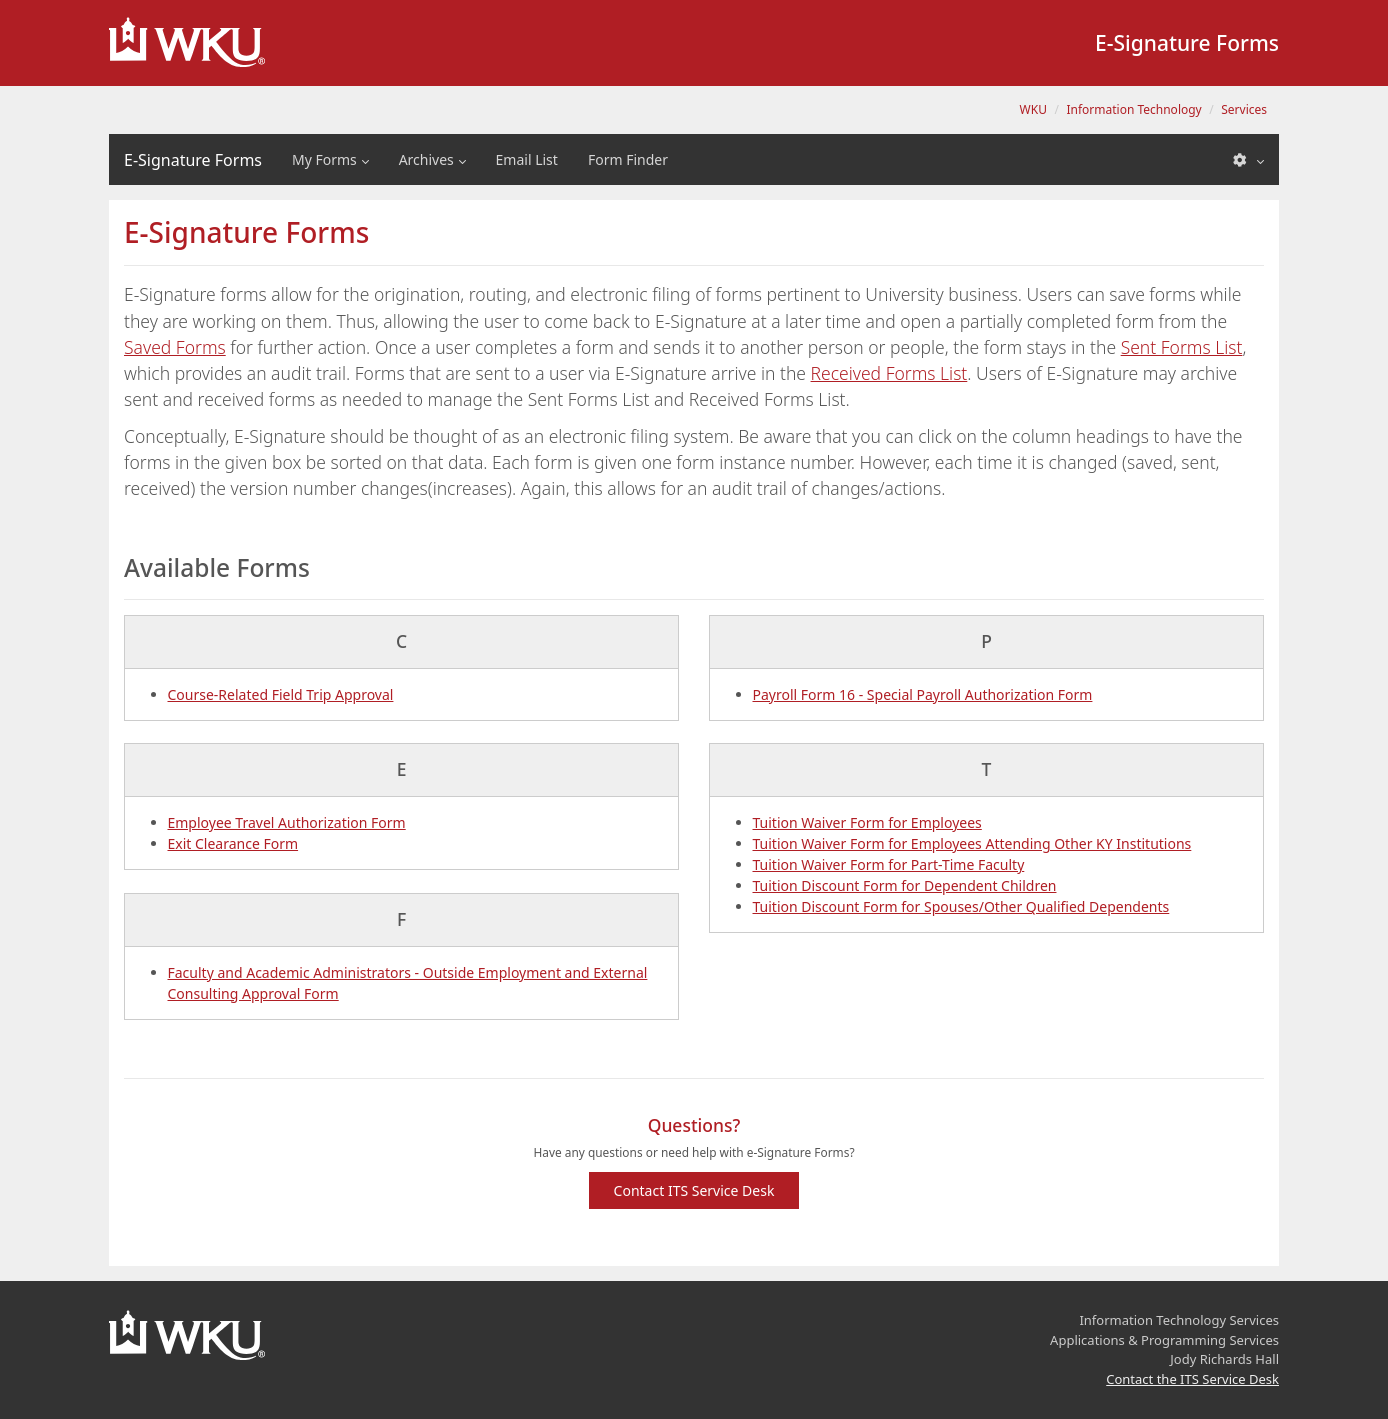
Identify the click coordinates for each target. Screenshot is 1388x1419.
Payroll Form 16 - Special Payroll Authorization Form (923, 694)
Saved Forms (175, 347)
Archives (426, 159)
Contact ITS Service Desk (694, 1190)
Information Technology (1133, 109)
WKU (1033, 109)
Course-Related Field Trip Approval (281, 694)
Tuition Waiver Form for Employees (867, 822)
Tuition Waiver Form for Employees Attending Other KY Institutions (972, 843)
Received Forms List (889, 373)
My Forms (324, 159)
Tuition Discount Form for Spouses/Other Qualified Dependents (961, 906)
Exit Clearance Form (233, 843)
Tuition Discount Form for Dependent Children (905, 885)
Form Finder (628, 159)
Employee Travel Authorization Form (287, 822)
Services (1244, 109)
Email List (527, 159)
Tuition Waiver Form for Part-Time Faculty (889, 864)
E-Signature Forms (193, 160)
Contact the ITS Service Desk (1192, 1379)
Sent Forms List (1182, 347)
